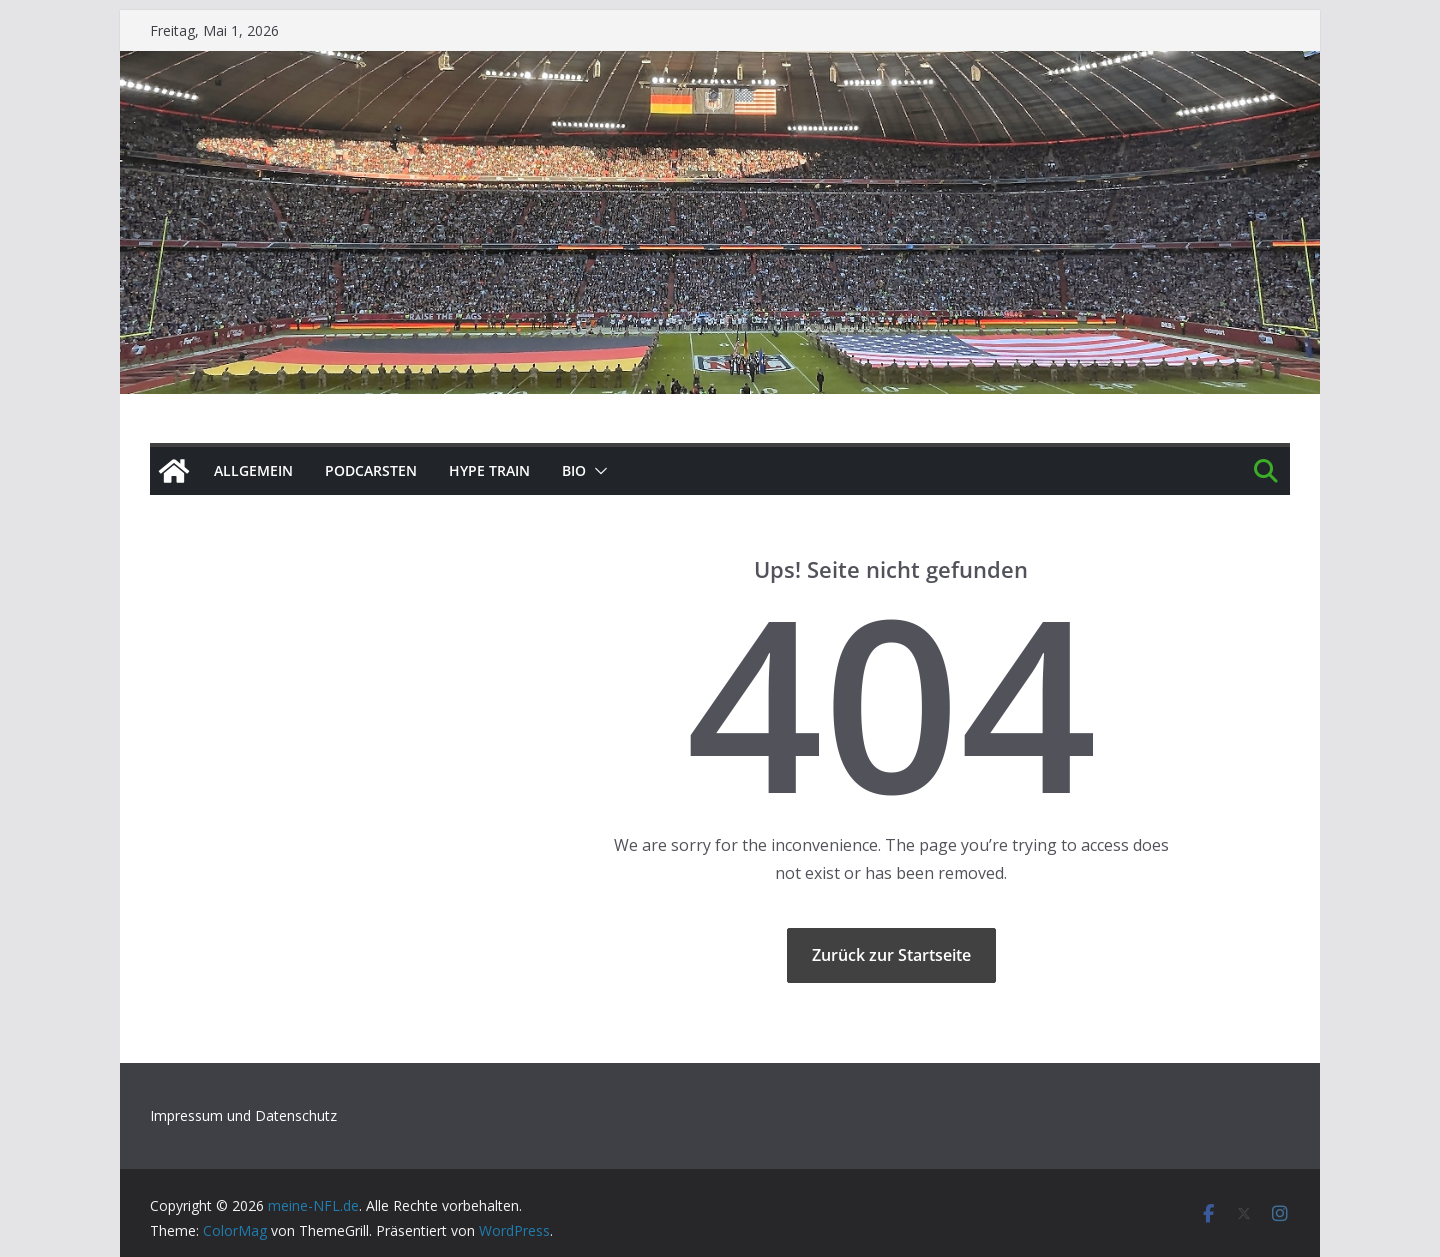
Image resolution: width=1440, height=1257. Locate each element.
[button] (597, 471)
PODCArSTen (371, 470)
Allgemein (253, 470)
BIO (574, 470)
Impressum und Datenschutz (243, 1115)
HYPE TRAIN (489, 470)
